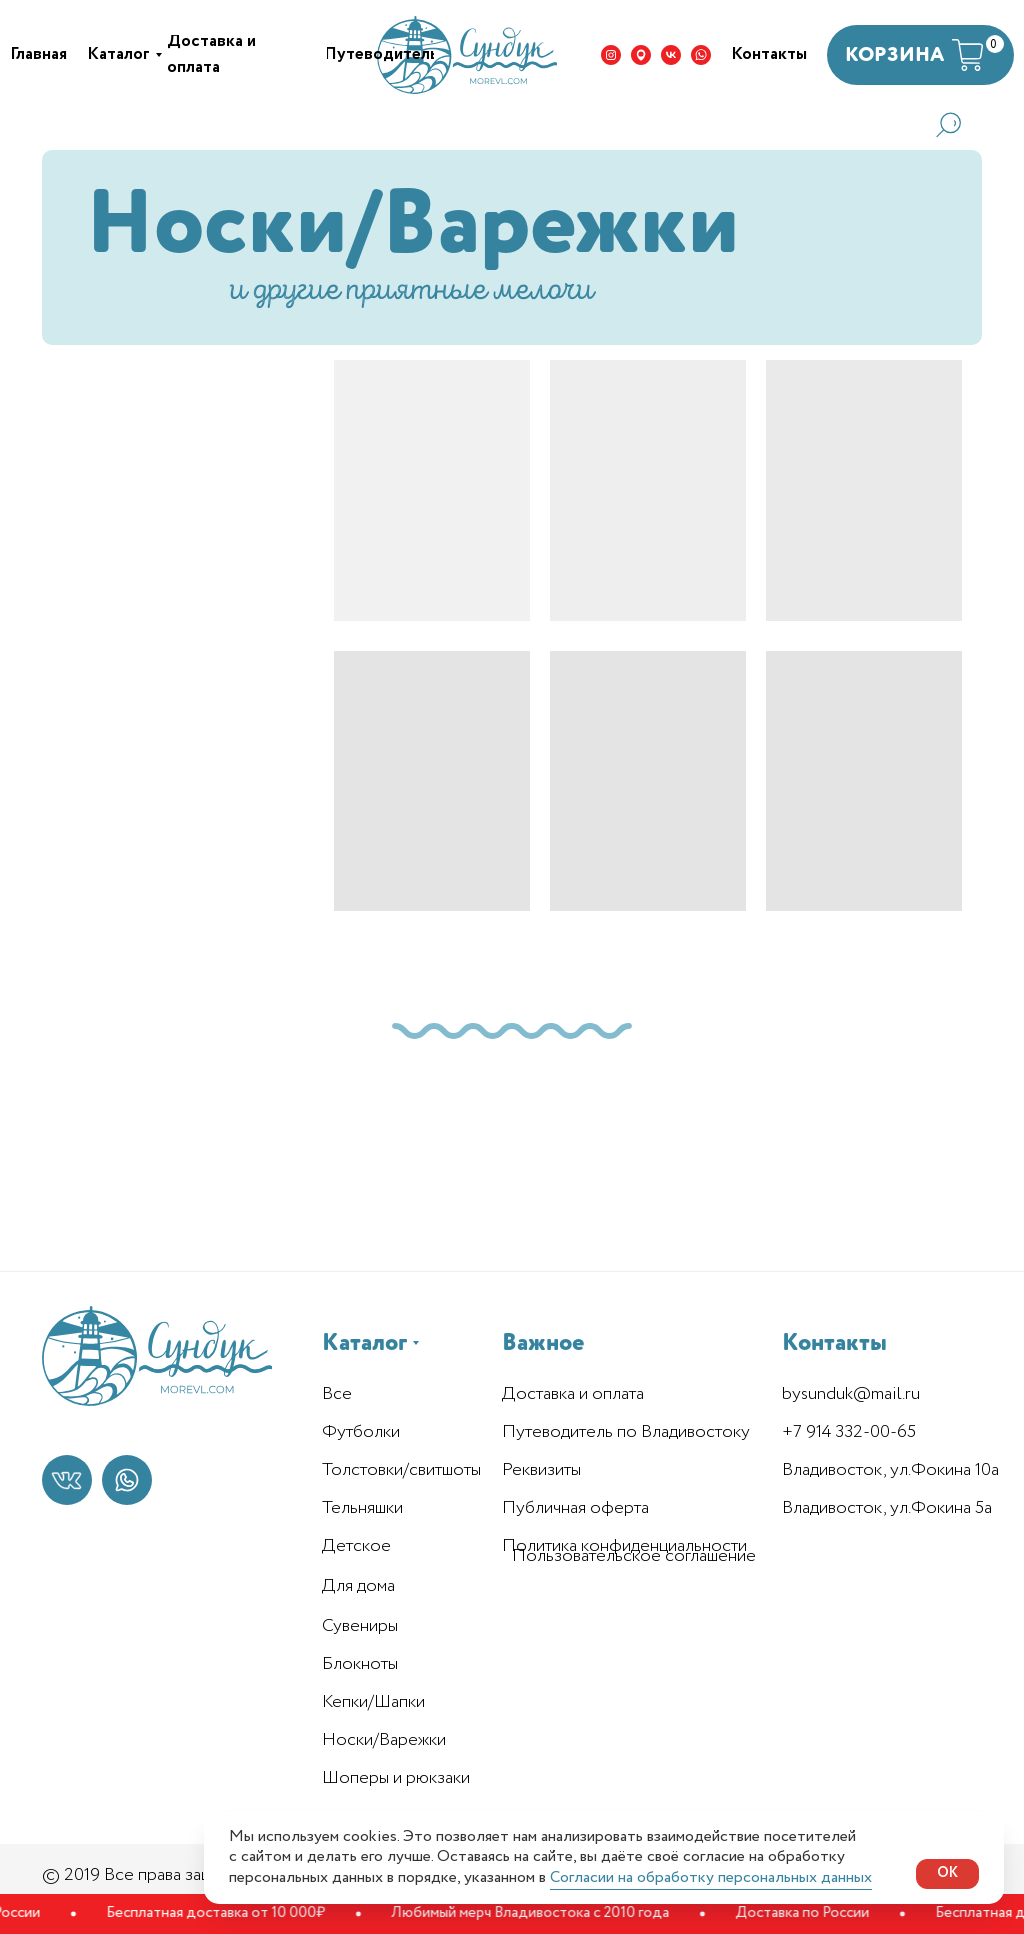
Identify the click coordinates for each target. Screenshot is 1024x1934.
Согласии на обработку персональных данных (711, 1877)
